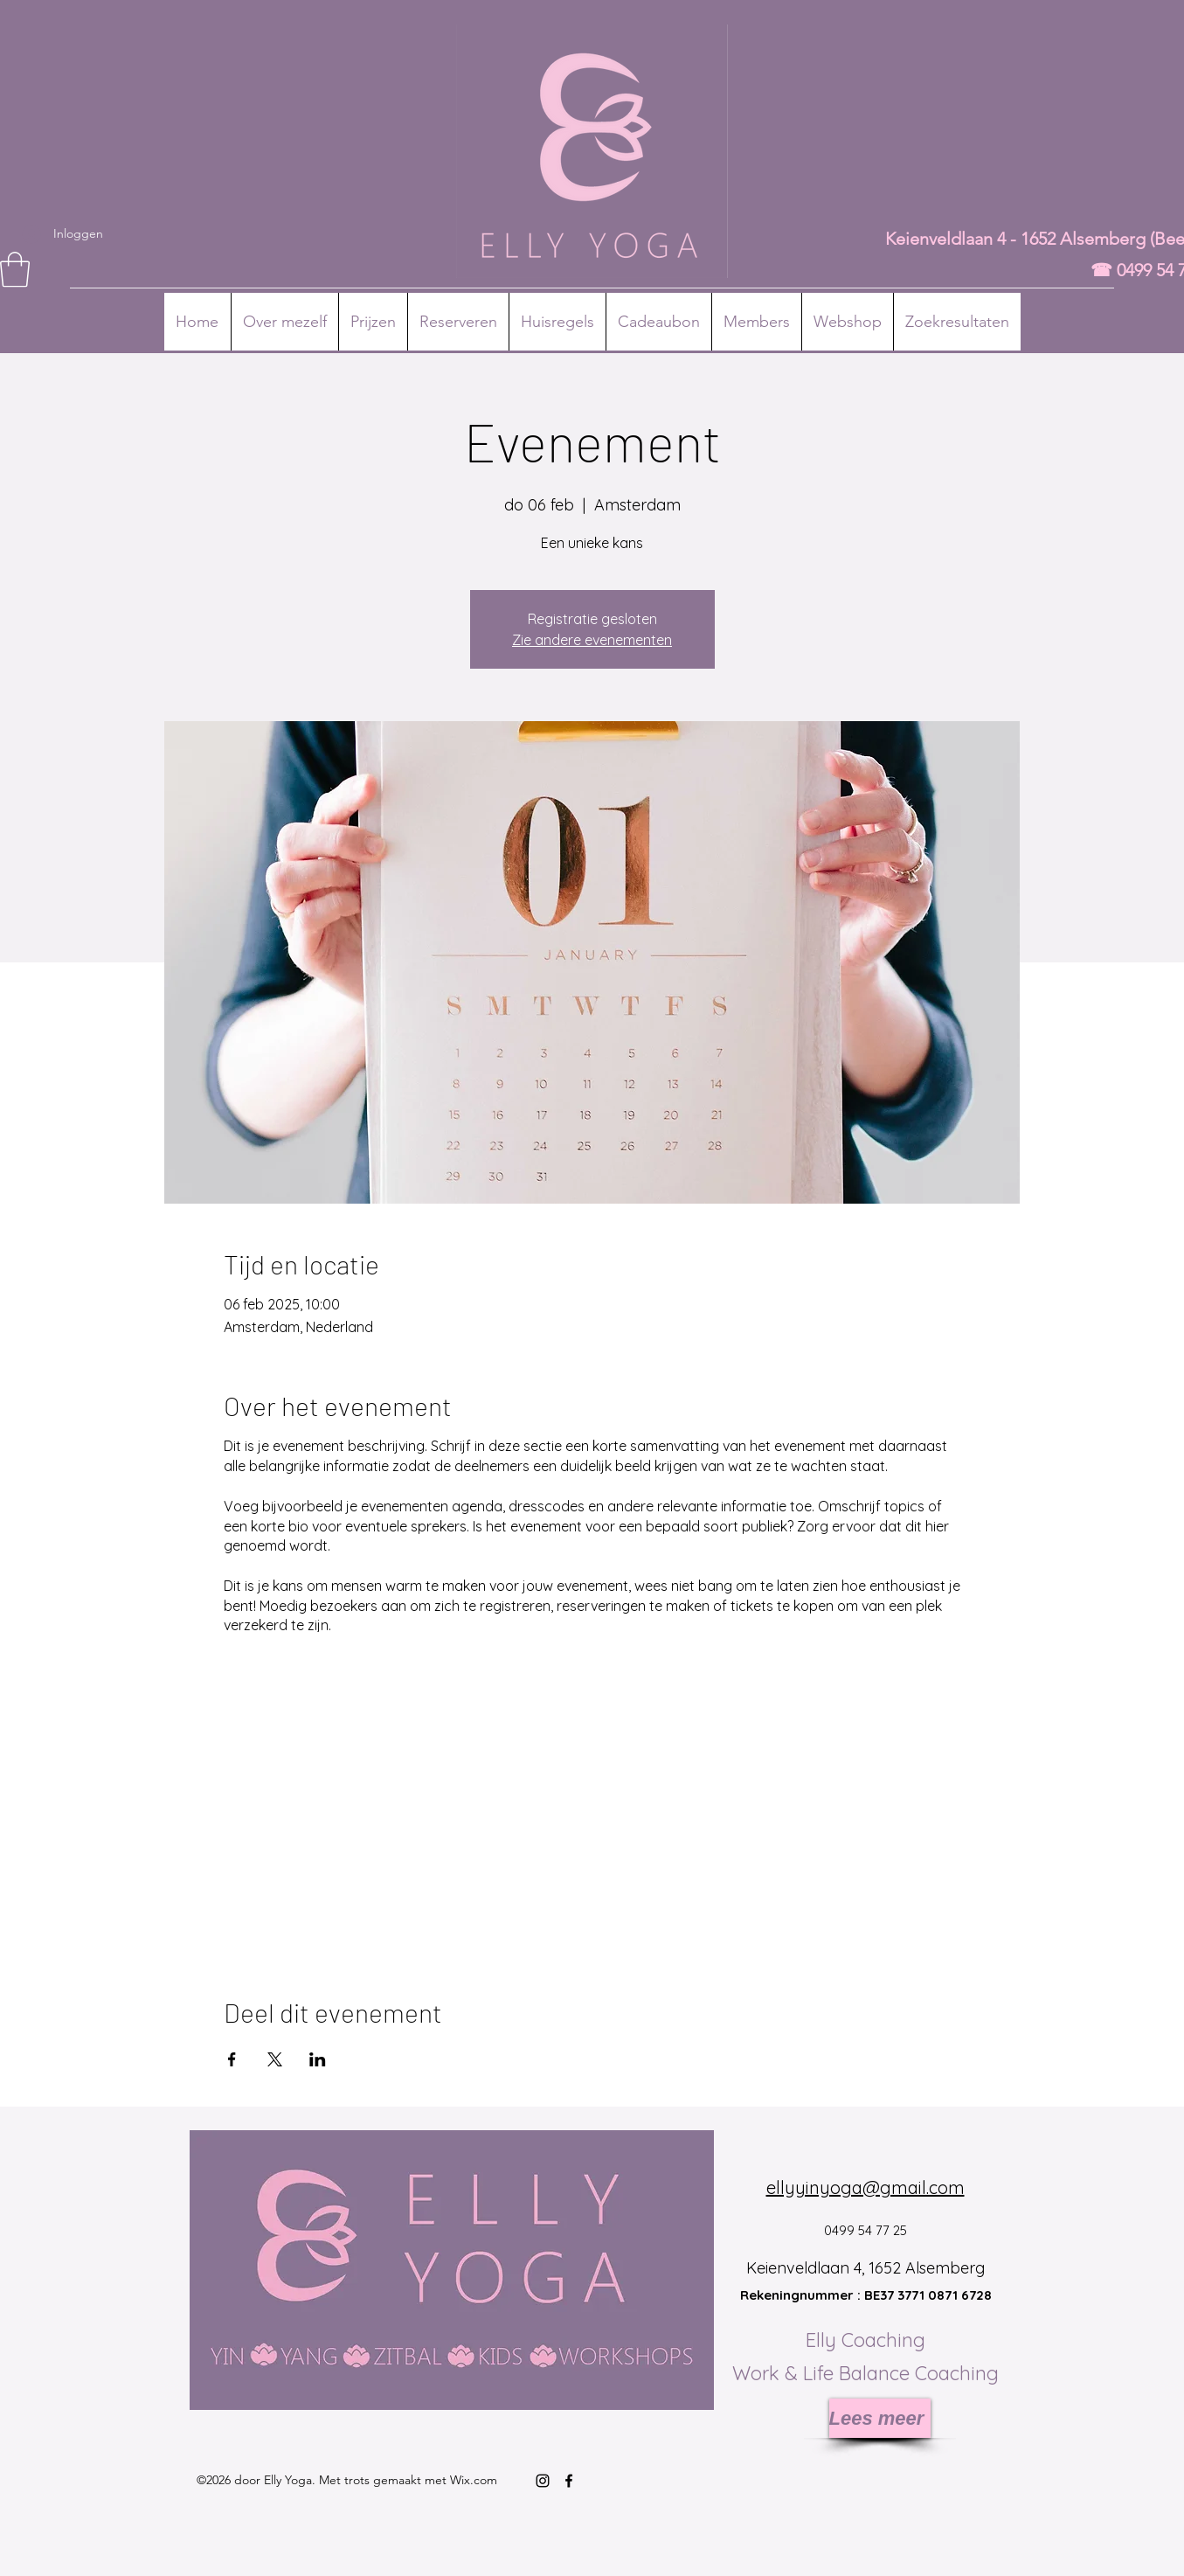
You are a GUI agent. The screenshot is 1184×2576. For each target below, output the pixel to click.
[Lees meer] (880, 2418)
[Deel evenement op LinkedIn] (317, 2059)
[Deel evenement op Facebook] (232, 2059)
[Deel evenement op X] (275, 2059)
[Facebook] (569, 2480)
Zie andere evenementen (592, 640)
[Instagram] (542, 2480)
